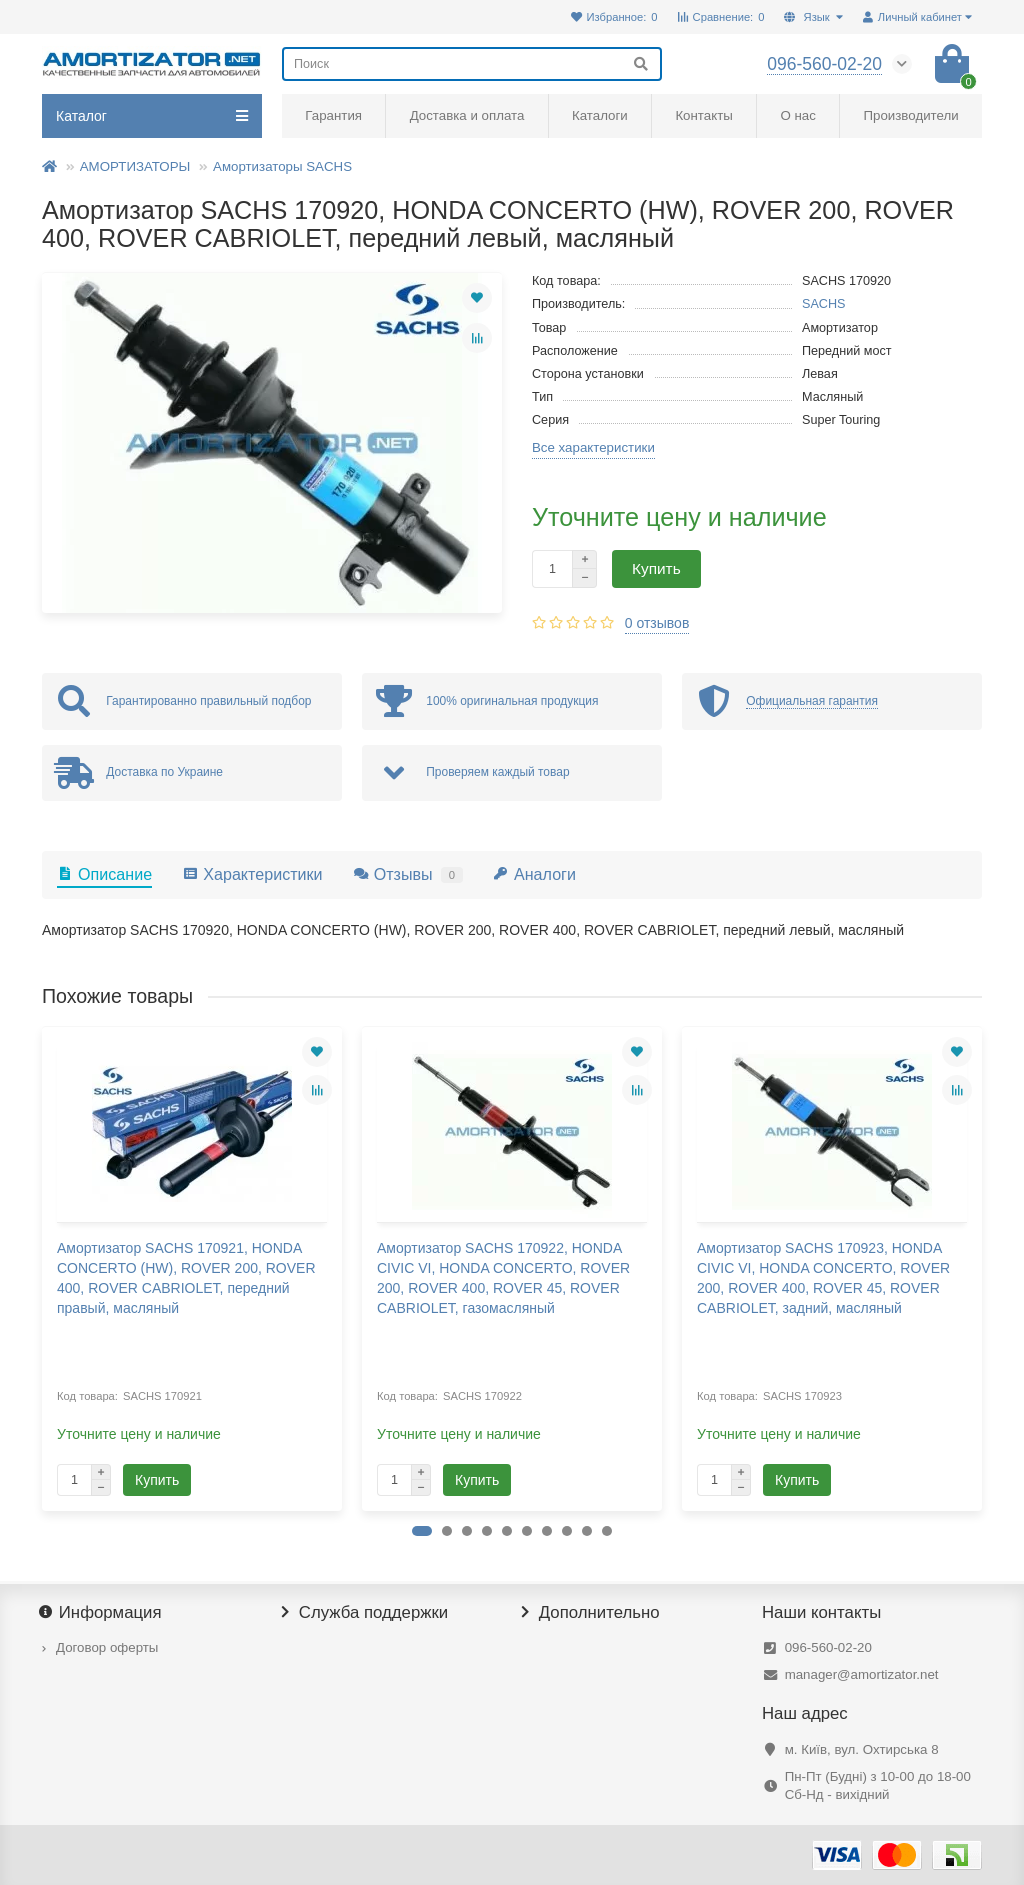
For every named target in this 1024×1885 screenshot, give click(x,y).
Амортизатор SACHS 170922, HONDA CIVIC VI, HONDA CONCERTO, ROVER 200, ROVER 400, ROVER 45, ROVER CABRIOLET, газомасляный (503, 1278)
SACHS (824, 304)
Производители (911, 115)
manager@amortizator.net (862, 1674)
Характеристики (252, 874)
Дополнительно (591, 1613)
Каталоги (600, 115)
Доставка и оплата (467, 115)
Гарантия (333, 115)
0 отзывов (657, 623)
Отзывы (408, 874)
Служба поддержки (365, 1613)
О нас (797, 115)
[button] (422, 1531)
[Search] (472, 64)
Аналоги (534, 874)
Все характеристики (593, 447)
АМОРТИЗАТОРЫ (135, 166)
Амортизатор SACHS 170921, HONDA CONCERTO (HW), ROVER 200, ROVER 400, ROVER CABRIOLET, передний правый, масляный (186, 1278)
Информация (102, 1613)
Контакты (703, 115)
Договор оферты (107, 1647)
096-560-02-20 (828, 1647)
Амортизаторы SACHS (282, 166)
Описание (104, 874)
